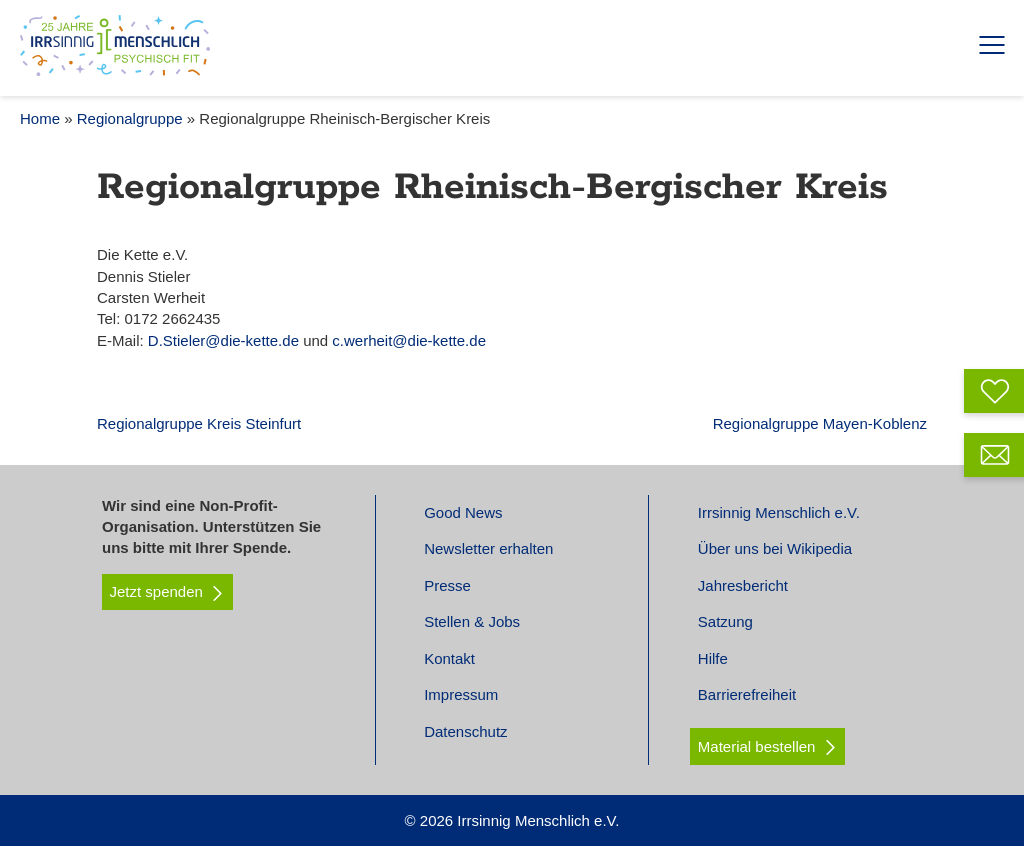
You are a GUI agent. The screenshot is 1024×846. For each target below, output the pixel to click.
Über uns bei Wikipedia (775, 548)
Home (40, 118)
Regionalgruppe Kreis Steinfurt (199, 423)
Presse (447, 585)
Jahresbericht (743, 585)
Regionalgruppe (130, 118)
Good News (463, 512)
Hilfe (713, 658)
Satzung (725, 621)
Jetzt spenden (168, 592)
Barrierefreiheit (747, 694)
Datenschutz (465, 731)
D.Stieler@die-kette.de (225, 340)
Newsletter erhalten (488, 548)
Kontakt (449, 658)
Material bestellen (757, 746)
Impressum (461, 694)
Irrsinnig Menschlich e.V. (779, 512)
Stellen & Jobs (472, 621)
